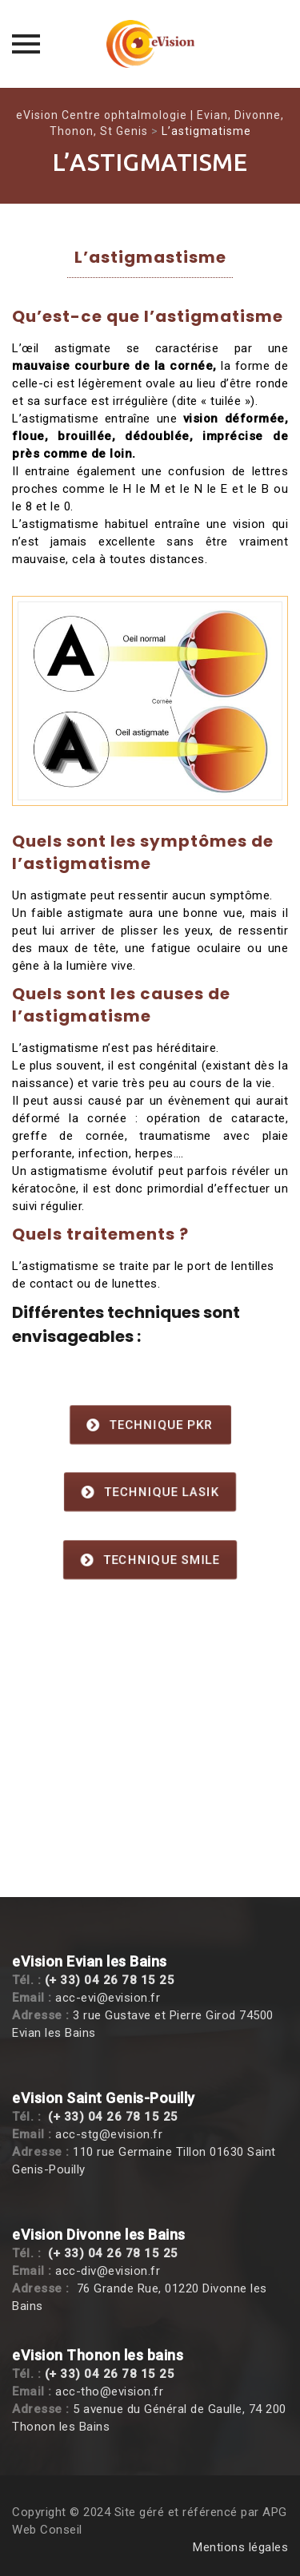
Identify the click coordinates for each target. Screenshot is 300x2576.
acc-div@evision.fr (107, 2271)
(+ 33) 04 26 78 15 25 (110, 1980)
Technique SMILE (149, 1560)
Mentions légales (240, 2547)
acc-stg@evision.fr (108, 2134)
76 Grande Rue (118, 2288)
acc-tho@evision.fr (109, 2391)
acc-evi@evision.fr (107, 1998)
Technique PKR (150, 1425)
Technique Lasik (149, 1492)
